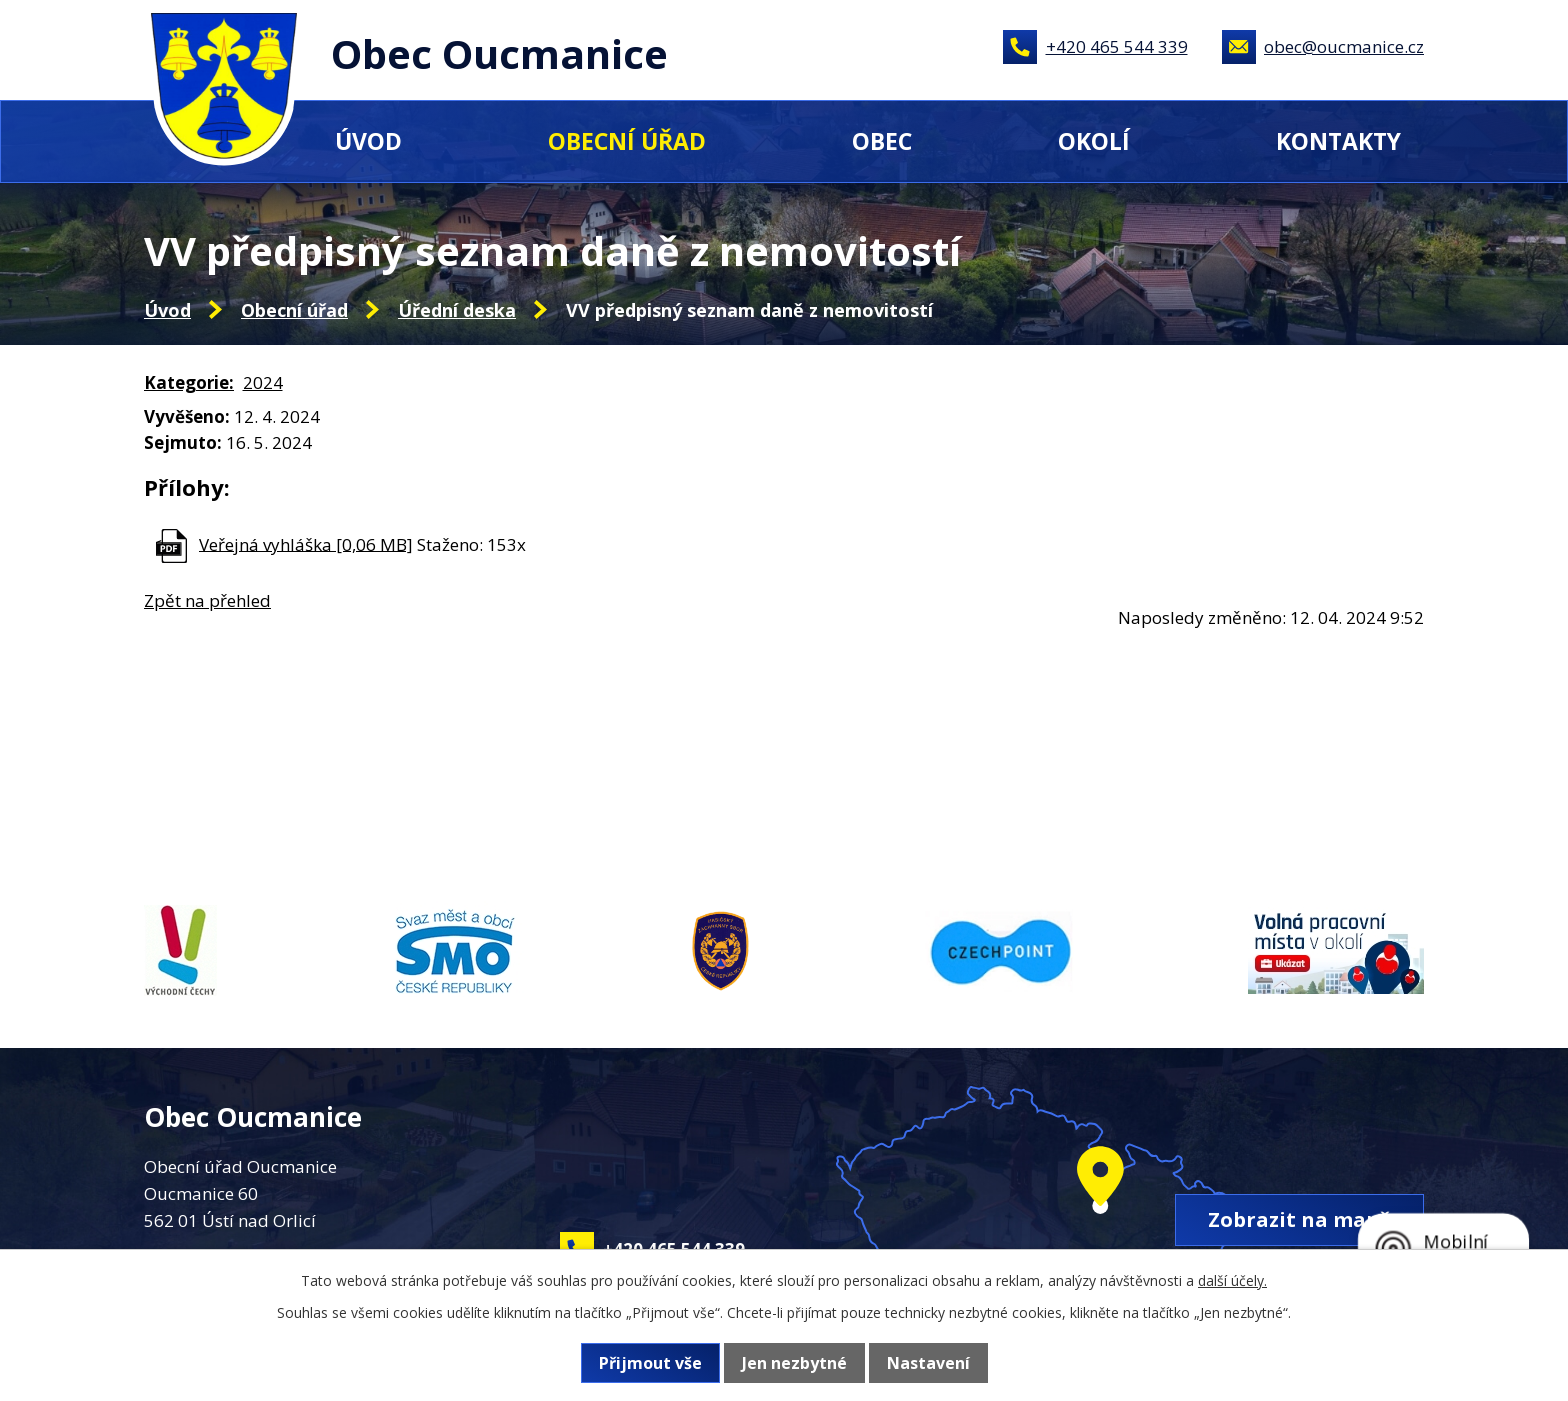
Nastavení (928, 1363)
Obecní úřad (627, 141)
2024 (263, 382)
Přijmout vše (650, 1363)
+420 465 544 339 (1117, 46)
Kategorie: (189, 382)
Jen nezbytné (794, 1363)
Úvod (368, 141)
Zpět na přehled (207, 600)
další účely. (1232, 1280)
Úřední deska (457, 310)
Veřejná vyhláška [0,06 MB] (306, 543)
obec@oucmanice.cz (1344, 46)
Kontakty (1338, 141)
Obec (882, 141)
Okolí (1094, 141)
